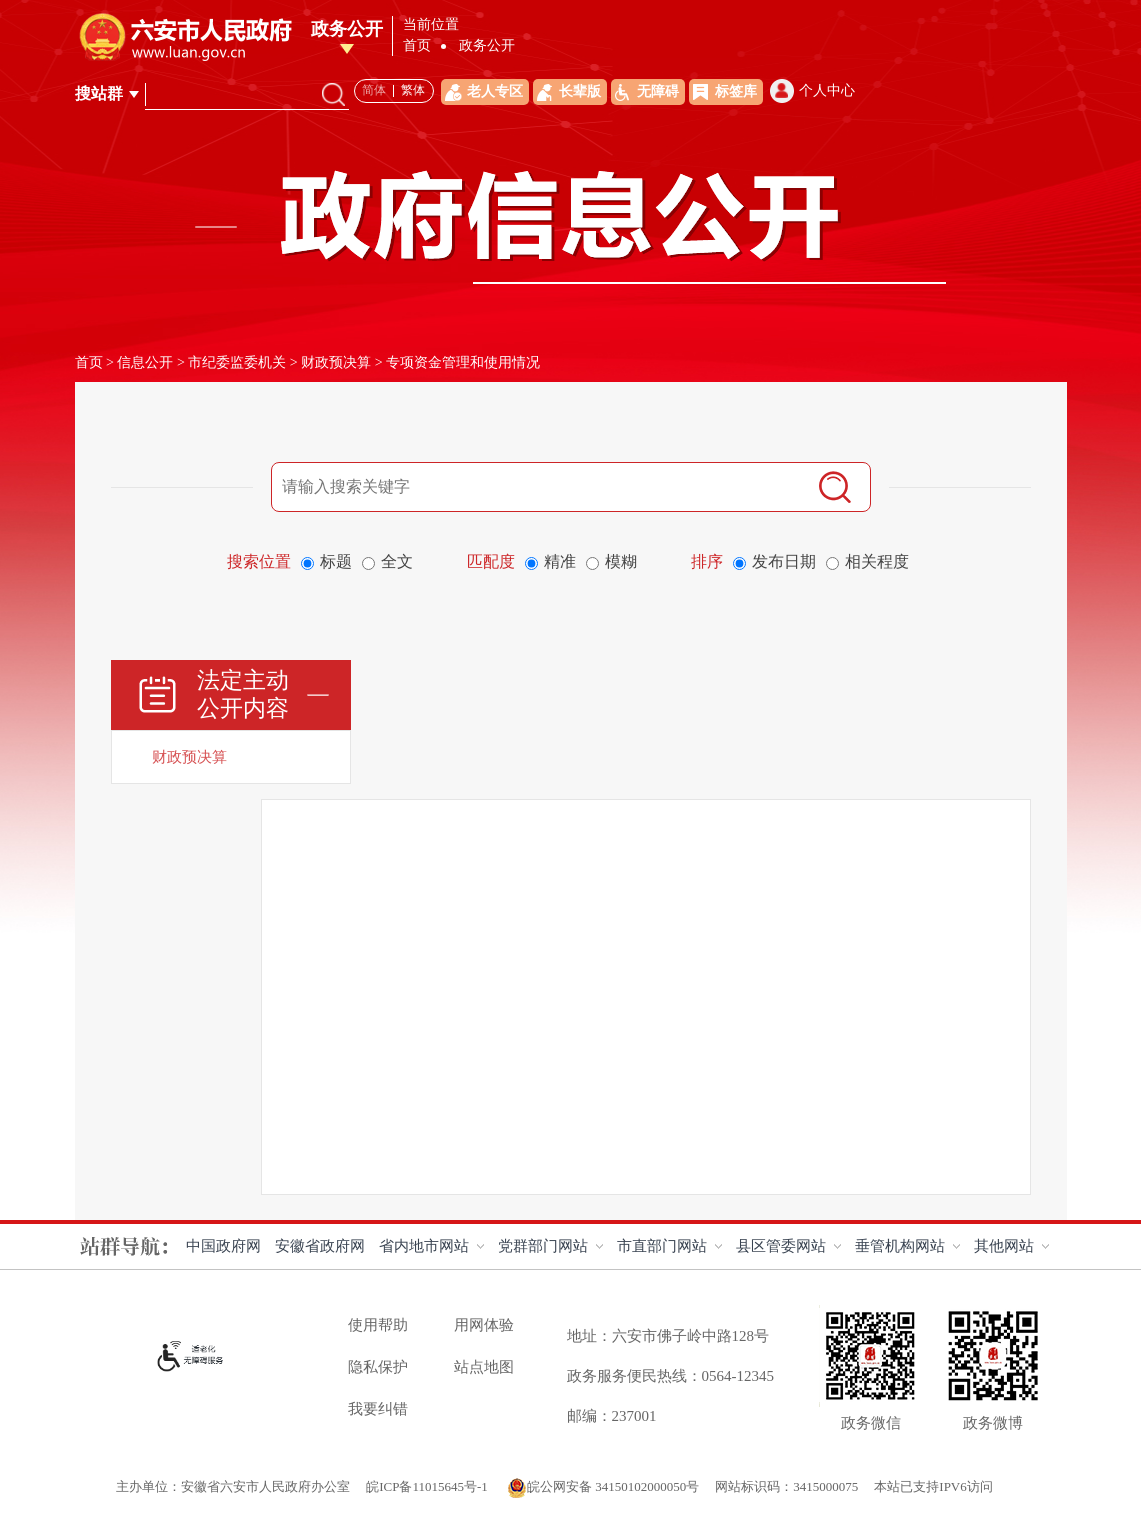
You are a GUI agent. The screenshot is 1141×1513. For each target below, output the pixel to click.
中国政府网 (223, 1246)
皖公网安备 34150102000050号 (603, 1486)
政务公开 (592, 49)
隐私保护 (378, 1367)
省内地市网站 (424, 1246)
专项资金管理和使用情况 (463, 362)
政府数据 (947, 49)
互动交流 (876, 49)
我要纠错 (378, 1409)
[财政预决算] (231, 757)
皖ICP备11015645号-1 (428, 1486)
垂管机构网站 (900, 1246)
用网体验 (484, 1325)
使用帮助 (378, 1325)
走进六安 (521, 49)
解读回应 (734, 49)
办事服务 (805, 49)
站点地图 (484, 1367)
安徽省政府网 (320, 1246)
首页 (395, 49)
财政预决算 (336, 362)
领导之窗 (450, 49)
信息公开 (145, 362)
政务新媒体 (1026, 49)
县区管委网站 (781, 1246)
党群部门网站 (543, 1246)
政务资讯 (663, 49)
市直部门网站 (662, 1246)
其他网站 (1004, 1246)
